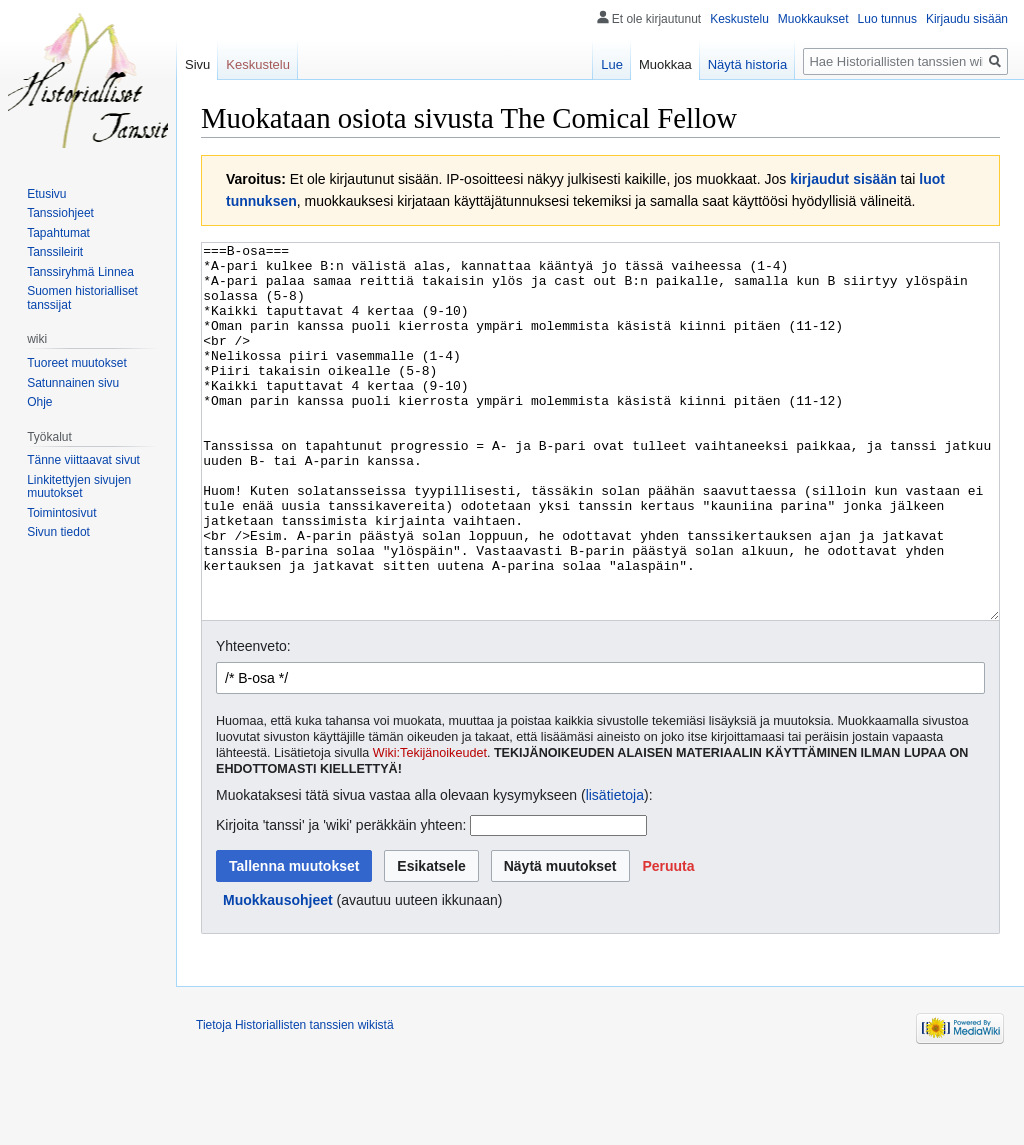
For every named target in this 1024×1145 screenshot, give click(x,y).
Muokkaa (665, 64)
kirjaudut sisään (843, 179)
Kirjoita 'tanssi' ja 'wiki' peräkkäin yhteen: (341, 900)
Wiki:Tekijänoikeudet (430, 828)
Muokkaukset (813, 19)
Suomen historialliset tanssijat (82, 298)
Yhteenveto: (253, 721)
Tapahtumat (58, 233)
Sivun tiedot (58, 532)
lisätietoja (615, 870)
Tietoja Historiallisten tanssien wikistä (295, 1100)
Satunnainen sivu (73, 383)
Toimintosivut (61, 513)
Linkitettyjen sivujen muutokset (79, 487)
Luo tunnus (887, 19)
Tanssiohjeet (60, 213)
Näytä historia (747, 64)
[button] (668, 941)
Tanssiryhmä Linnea (80, 272)
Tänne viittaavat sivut (83, 460)
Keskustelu (739, 19)
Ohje (39, 402)
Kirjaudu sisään (967, 19)
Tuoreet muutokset (77, 363)
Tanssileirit (55, 252)
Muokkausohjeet (278, 975)
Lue (612, 64)
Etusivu (46, 194)
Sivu (197, 64)
